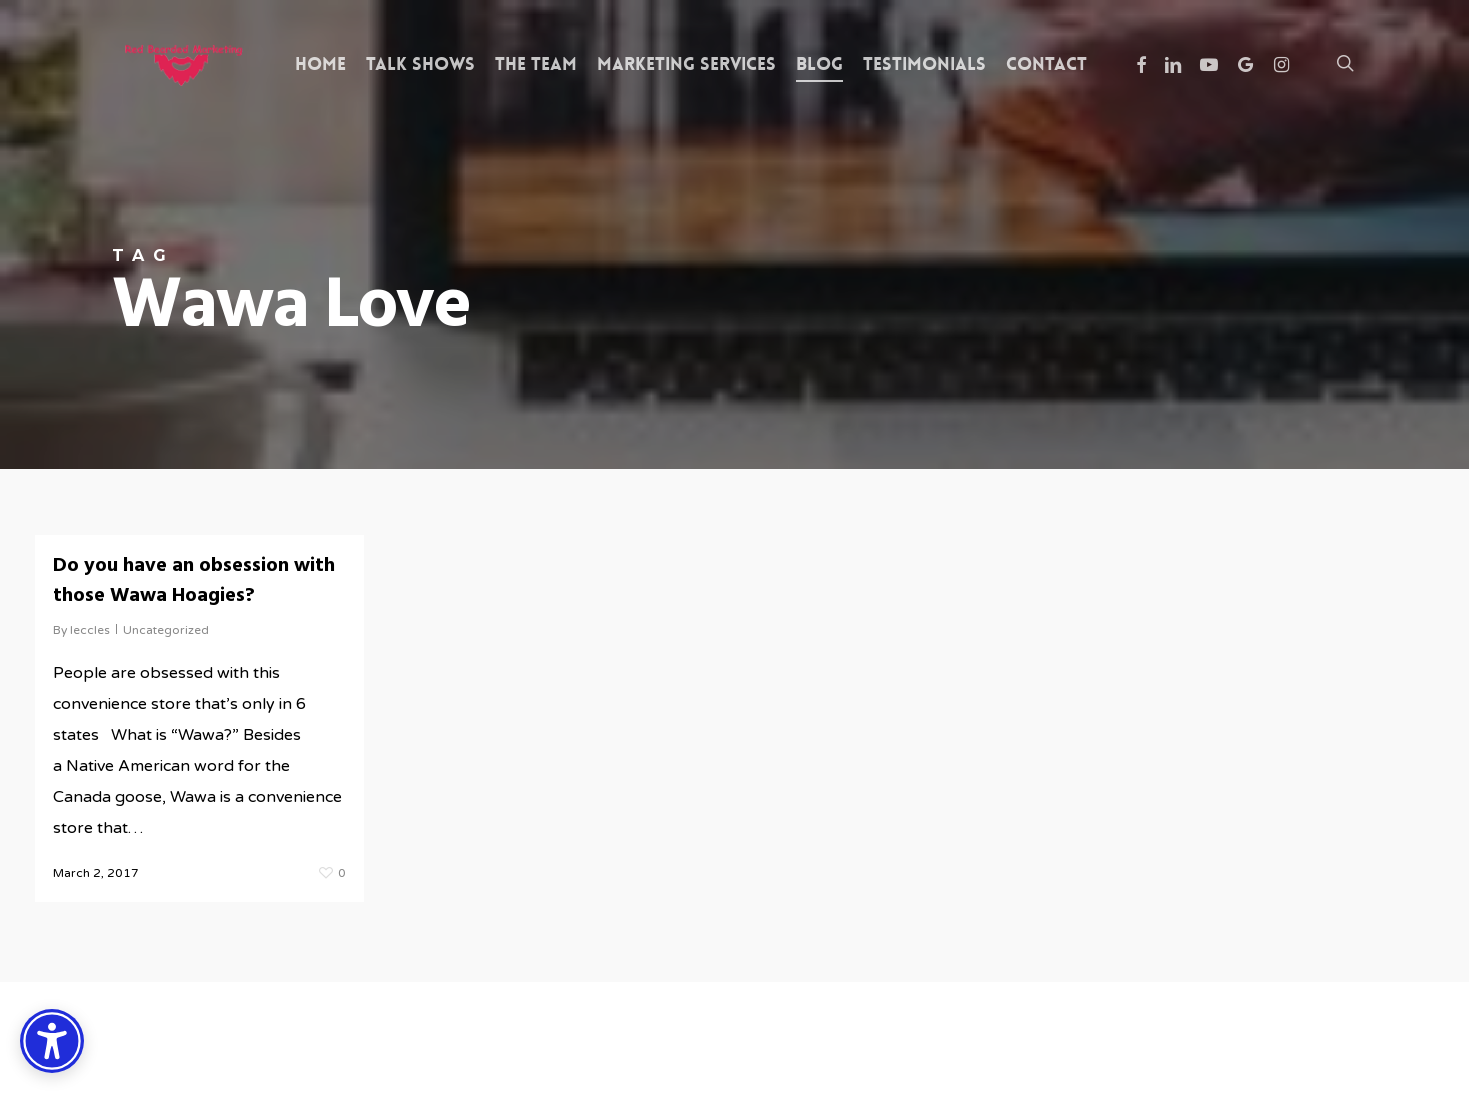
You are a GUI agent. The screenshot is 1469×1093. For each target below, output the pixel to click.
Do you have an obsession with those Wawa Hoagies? (194, 581)
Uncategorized (166, 630)
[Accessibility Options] (52, 1041)
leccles (90, 630)
